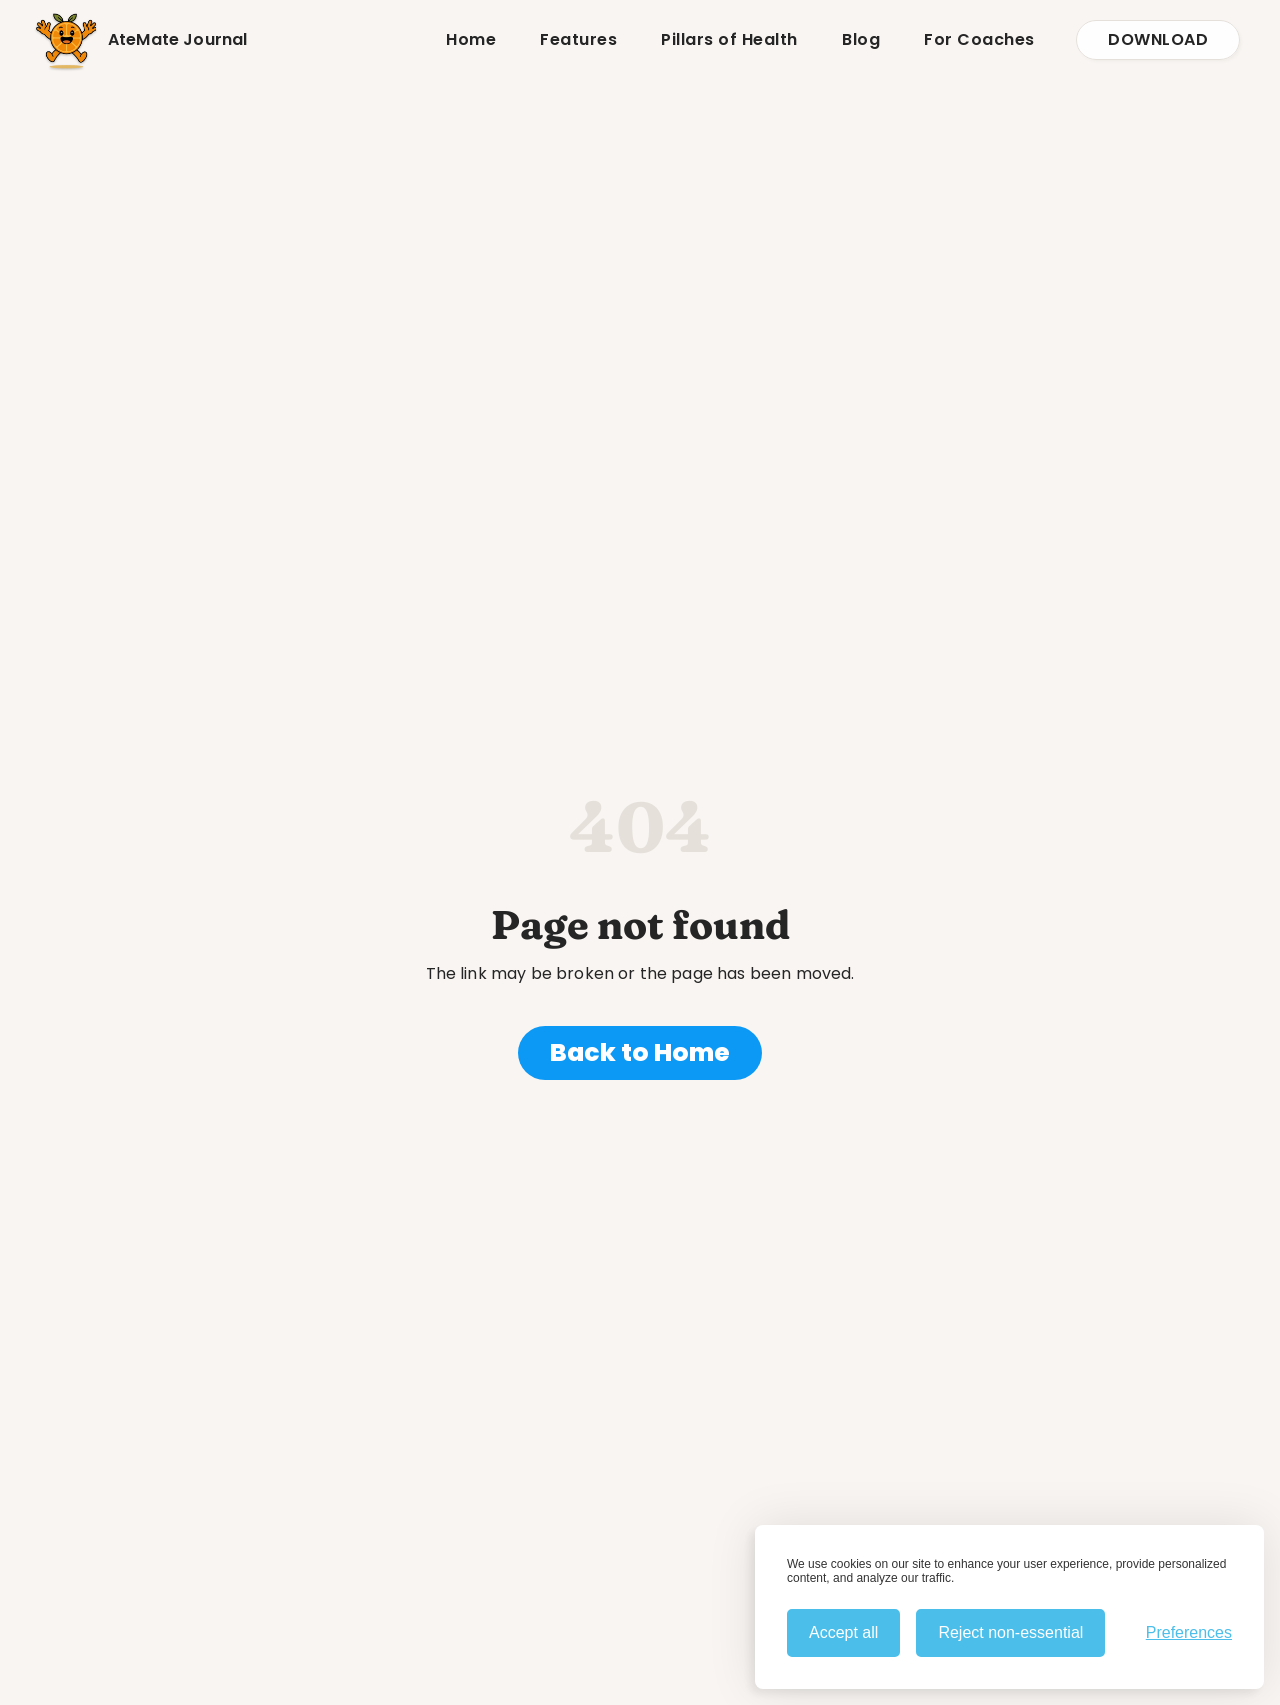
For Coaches (979, 39)
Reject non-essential (1010, 1632)
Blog (861, 39)
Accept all (843, 1632)
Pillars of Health (729, 39)
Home (471, 39)
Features (578, 39)
